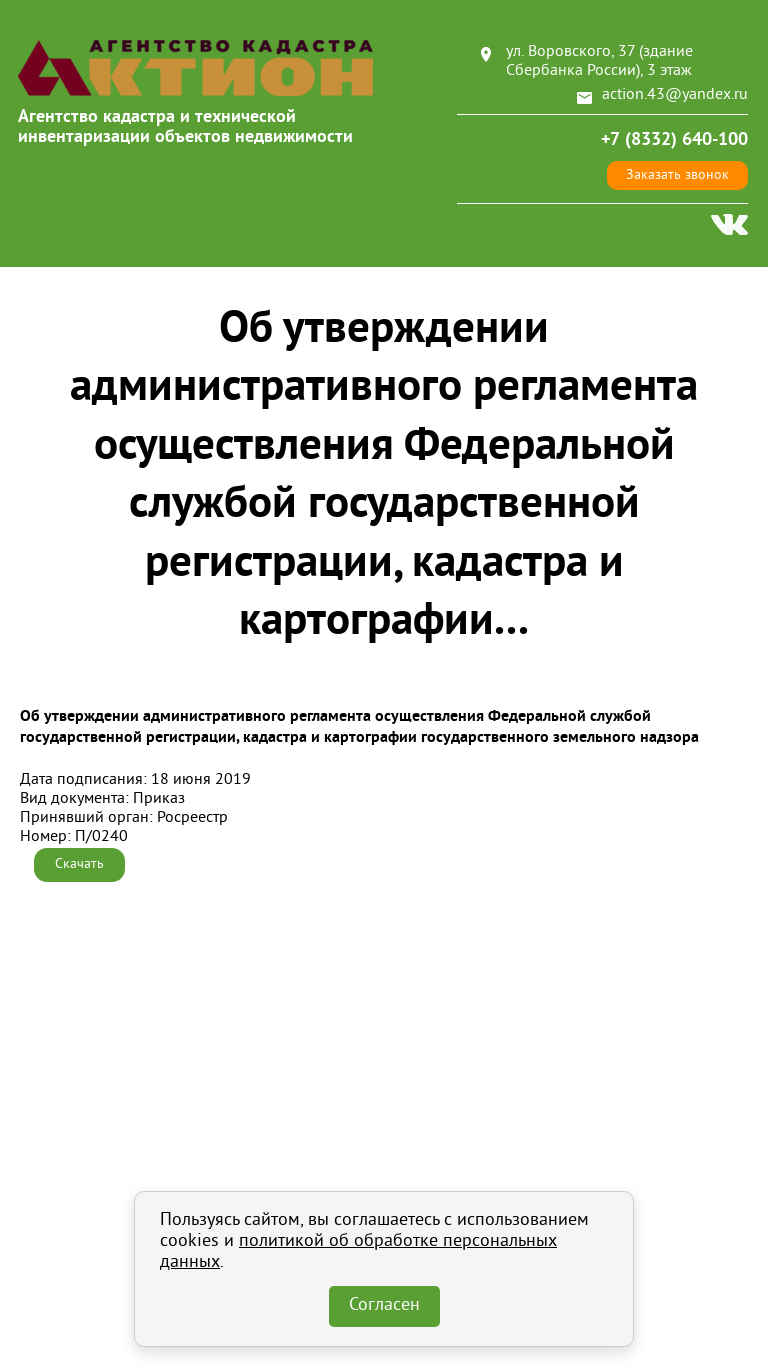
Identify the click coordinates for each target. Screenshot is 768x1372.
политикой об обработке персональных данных (358, 1252)
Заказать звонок (677, 175)
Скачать (79, 864)
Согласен (384, 1306)
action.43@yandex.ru (675, 95)
